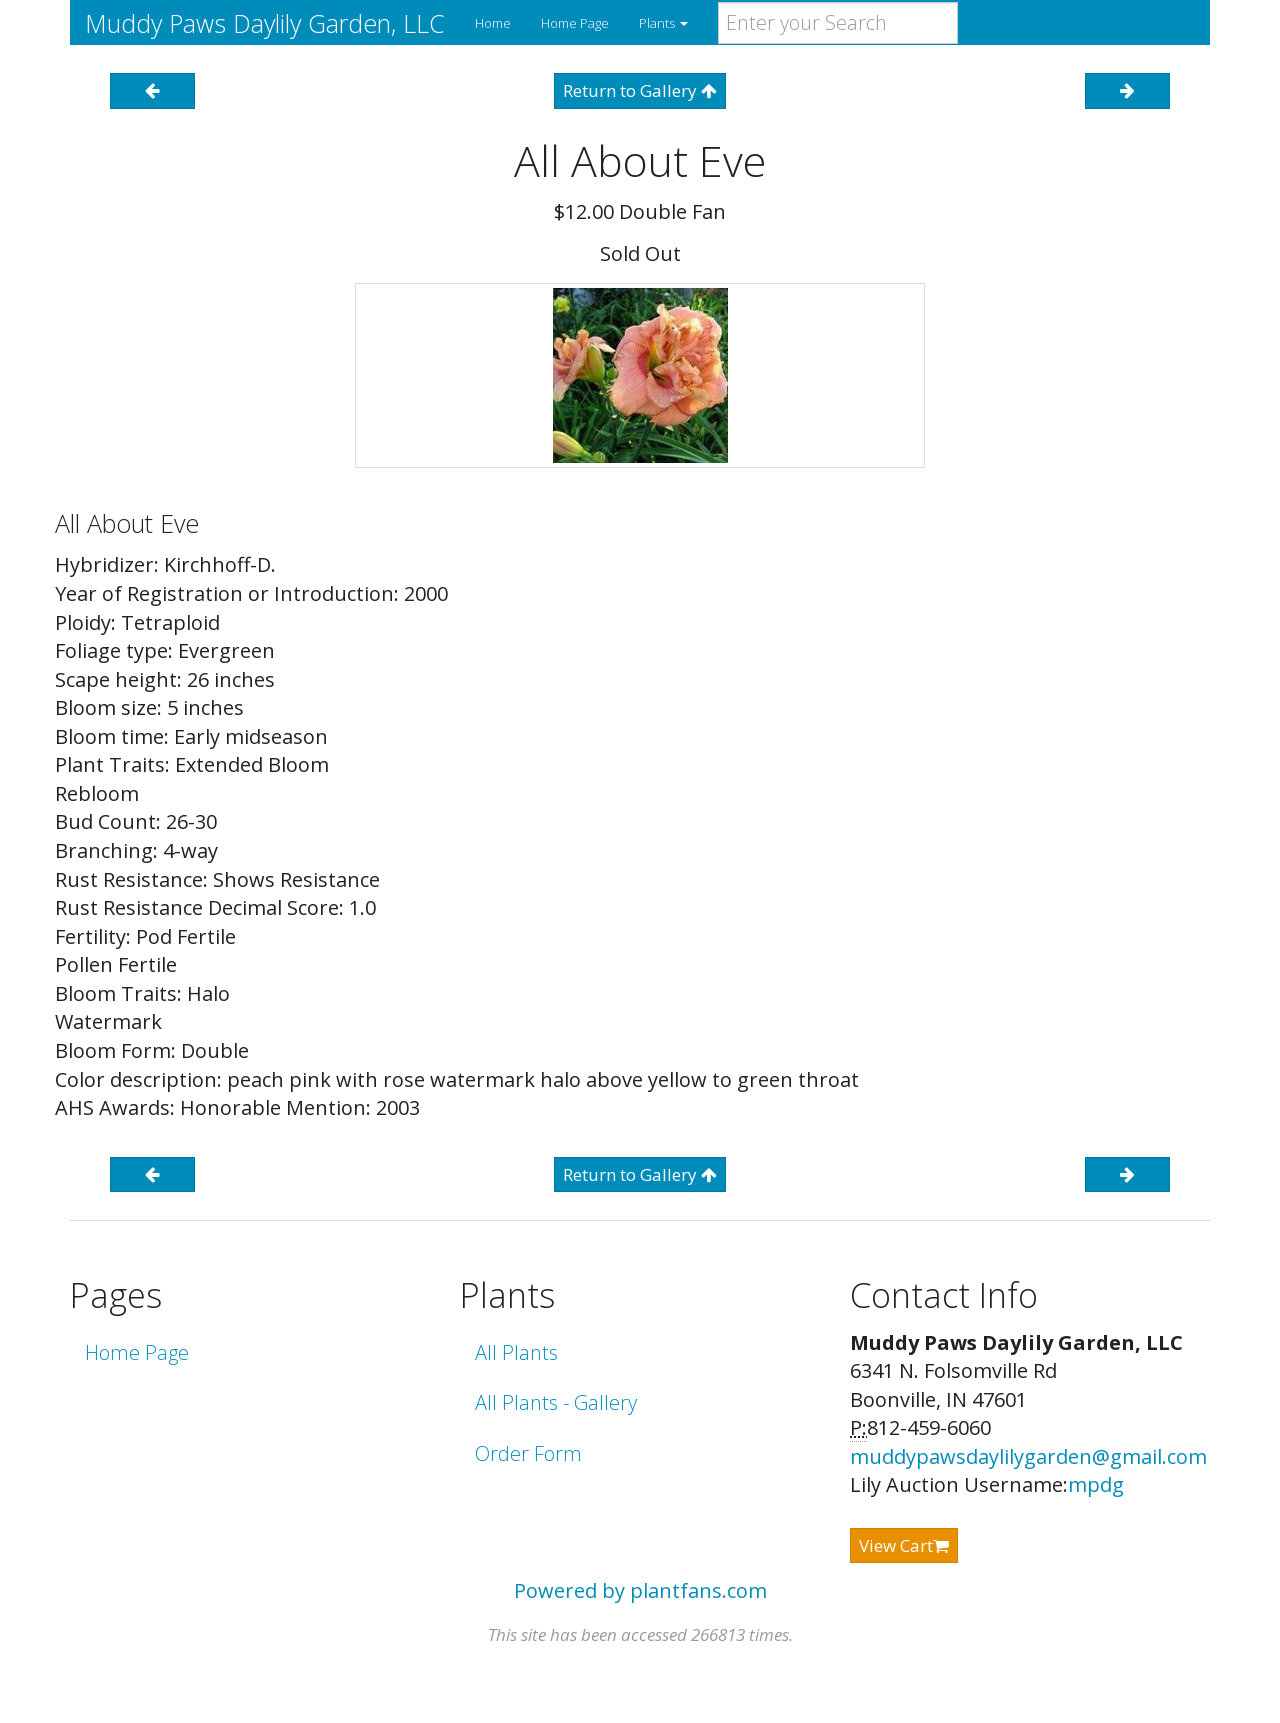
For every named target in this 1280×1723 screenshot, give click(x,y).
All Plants (516, 1352)
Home (493, 23)
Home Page (575, 23)
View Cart (904, 1545)
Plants (663, 23)
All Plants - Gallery (556, 1402)
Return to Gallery (640, 90)
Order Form (528, 1453)
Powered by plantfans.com (640, 1590)
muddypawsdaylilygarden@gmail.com (1028, 1456)
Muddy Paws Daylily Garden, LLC (265, 23)
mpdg (1096, 1484)
